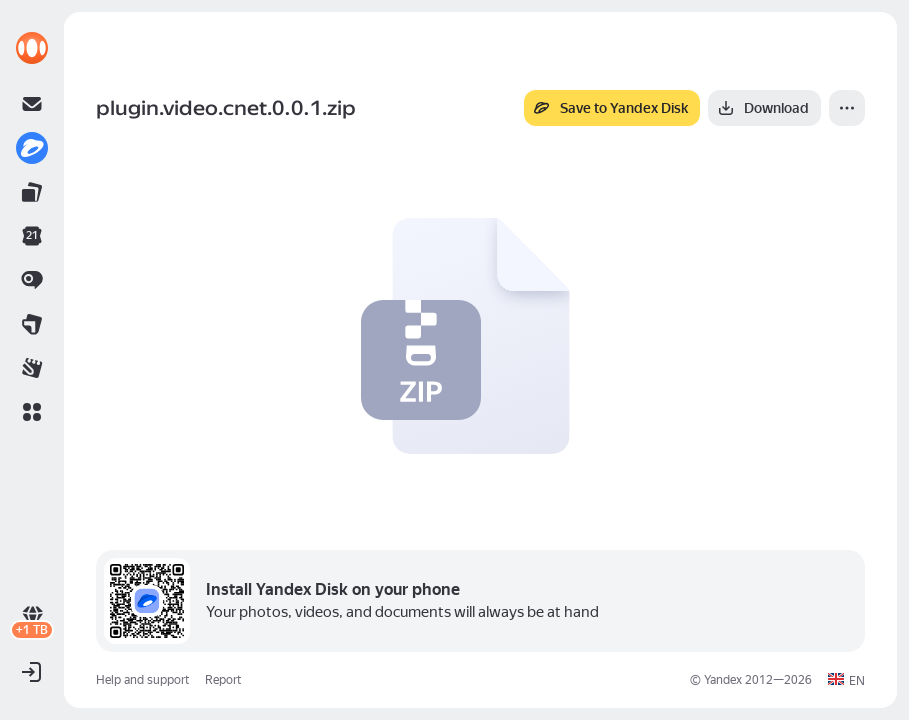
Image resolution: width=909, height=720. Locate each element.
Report (223, 680)
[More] (847, 108)
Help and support (142, 680)
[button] (32, 412)
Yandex (723, 680)
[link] (32, 48)
